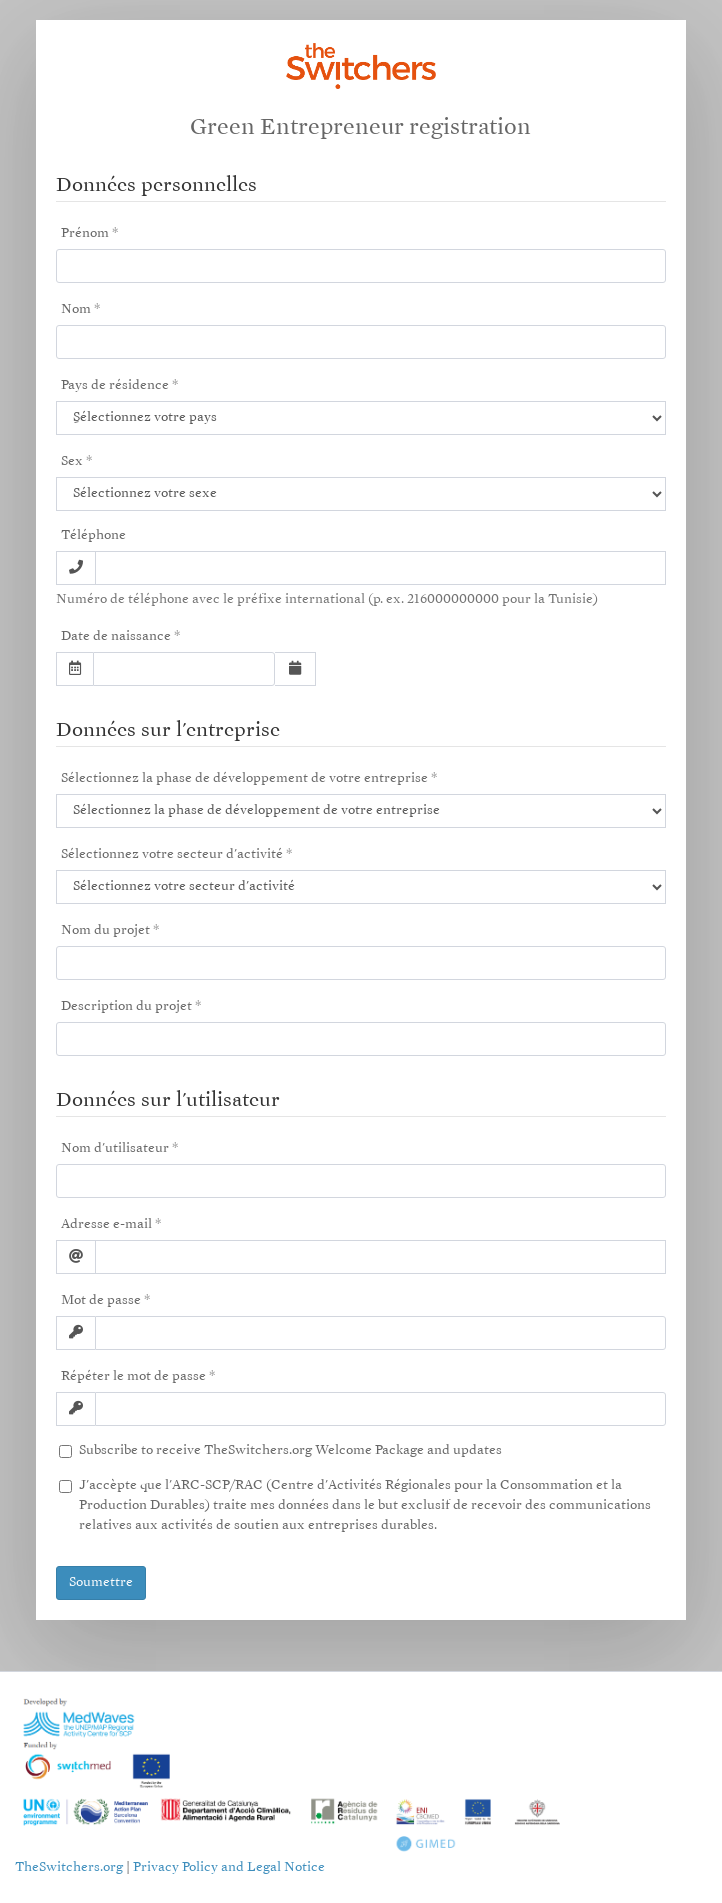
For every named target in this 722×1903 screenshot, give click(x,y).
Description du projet (126, 1006)
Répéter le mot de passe (133, 1376)
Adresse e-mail (106, 1224)
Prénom (85, 233)
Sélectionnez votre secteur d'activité (172, 854)
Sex (72, 461)
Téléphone (93, 535)
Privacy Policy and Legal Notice (229, 1867)
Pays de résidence (115, 385)
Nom (76, 309)
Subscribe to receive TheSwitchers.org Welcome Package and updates (288, 1451)
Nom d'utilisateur (115, 1148)
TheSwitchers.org (69, 1867)
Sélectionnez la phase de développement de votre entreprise (244, 778)
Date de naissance (116, 636)
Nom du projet (105, 930)
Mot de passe (101, 1300)
